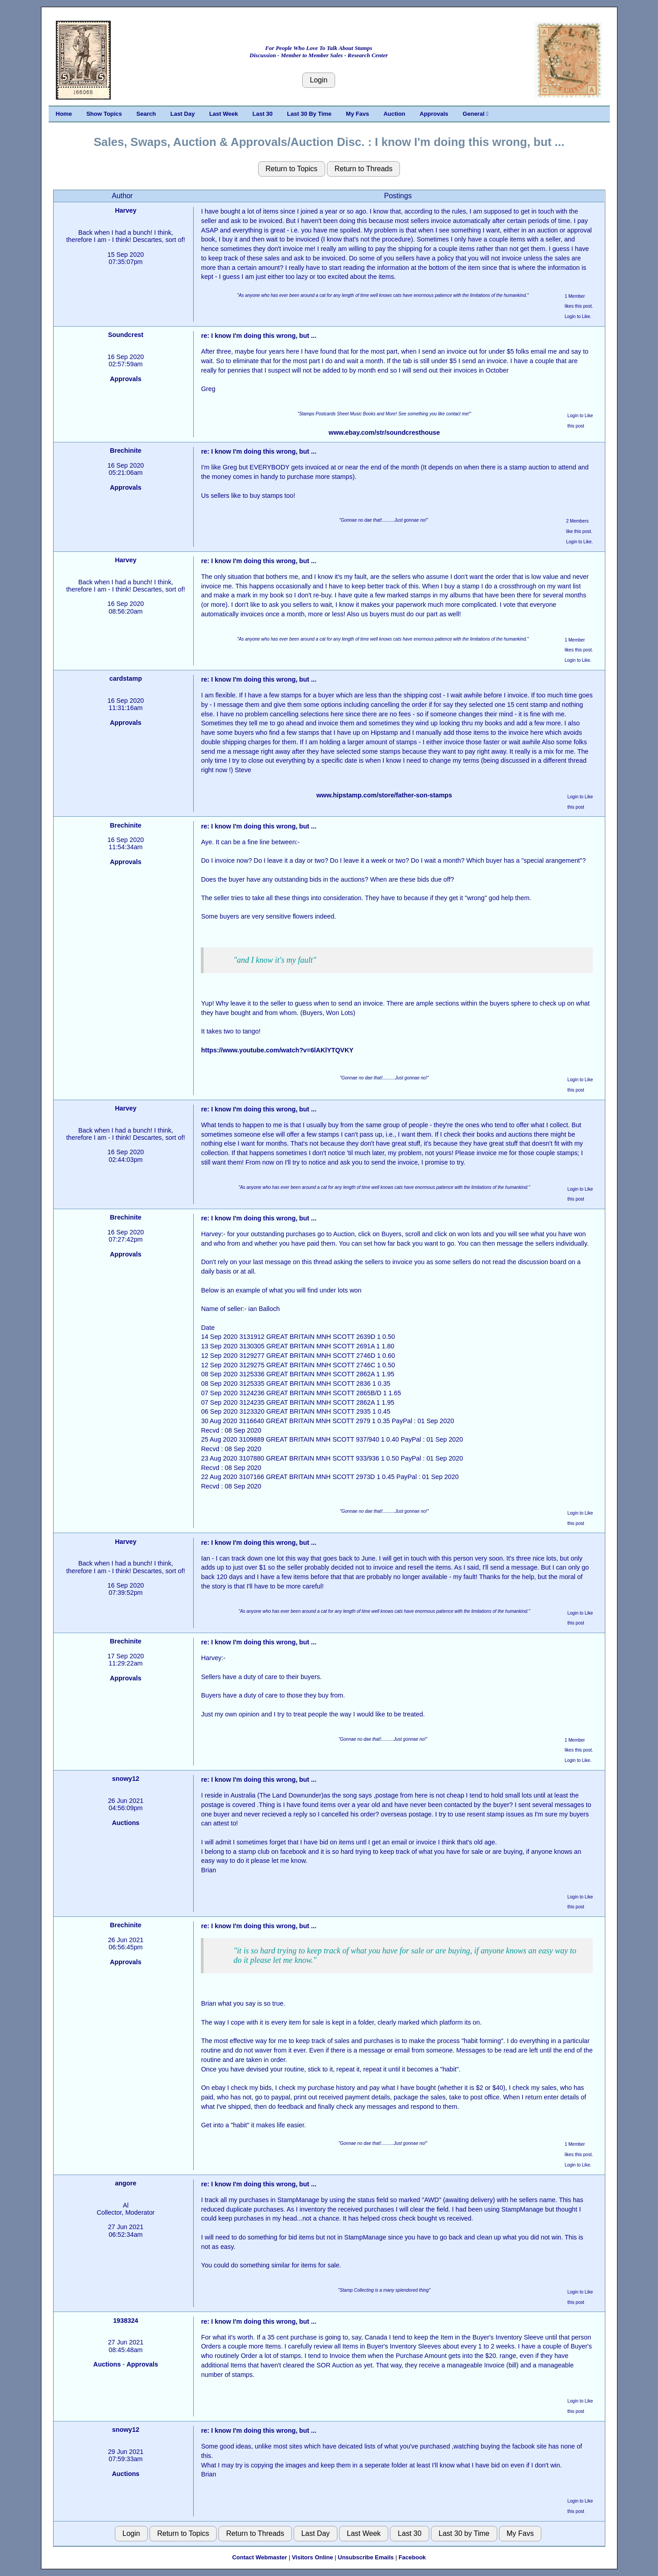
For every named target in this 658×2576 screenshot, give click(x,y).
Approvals (434, 113)
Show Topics (104, 113)
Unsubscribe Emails (366, 2557)
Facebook (412, 2557)
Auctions (125, 1822)
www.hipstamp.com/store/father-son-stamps (384, 795)
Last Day (182, 113)
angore (125, 2183)
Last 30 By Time (309, 113)
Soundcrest (126, 334)
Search (146, 113)
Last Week (223, 113)
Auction (394, 113)
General (475, 113)
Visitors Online (312, 2557)
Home (64, 113)
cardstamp (125, 678)
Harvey (125, 210)
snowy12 (125, 1778)
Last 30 (263, 113)
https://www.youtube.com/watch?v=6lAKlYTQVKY (277, 1050)
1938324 (125, 2320)
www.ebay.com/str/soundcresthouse (384, 432)
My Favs (357, 113)
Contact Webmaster (259, 2557)
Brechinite (125, 450)
